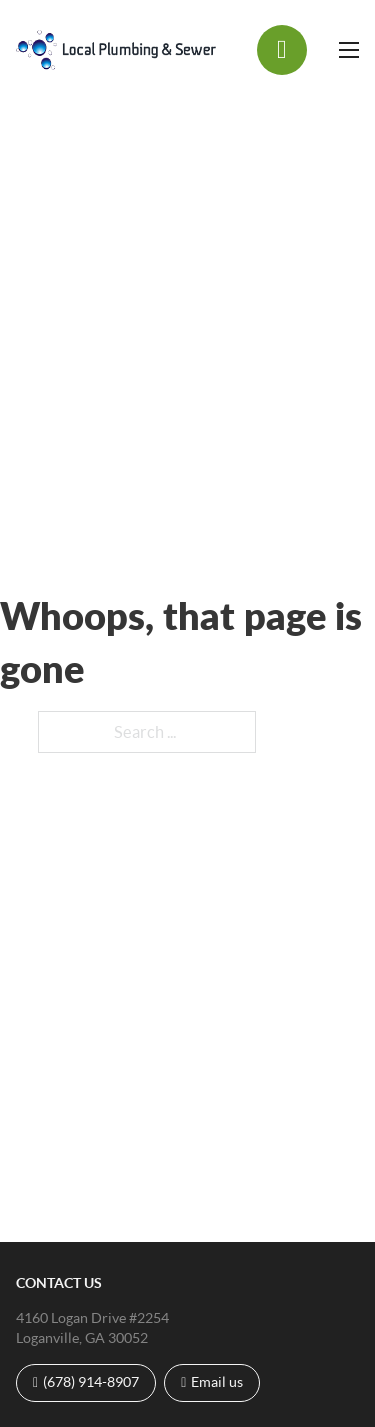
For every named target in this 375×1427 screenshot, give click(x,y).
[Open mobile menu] (349, 50)
